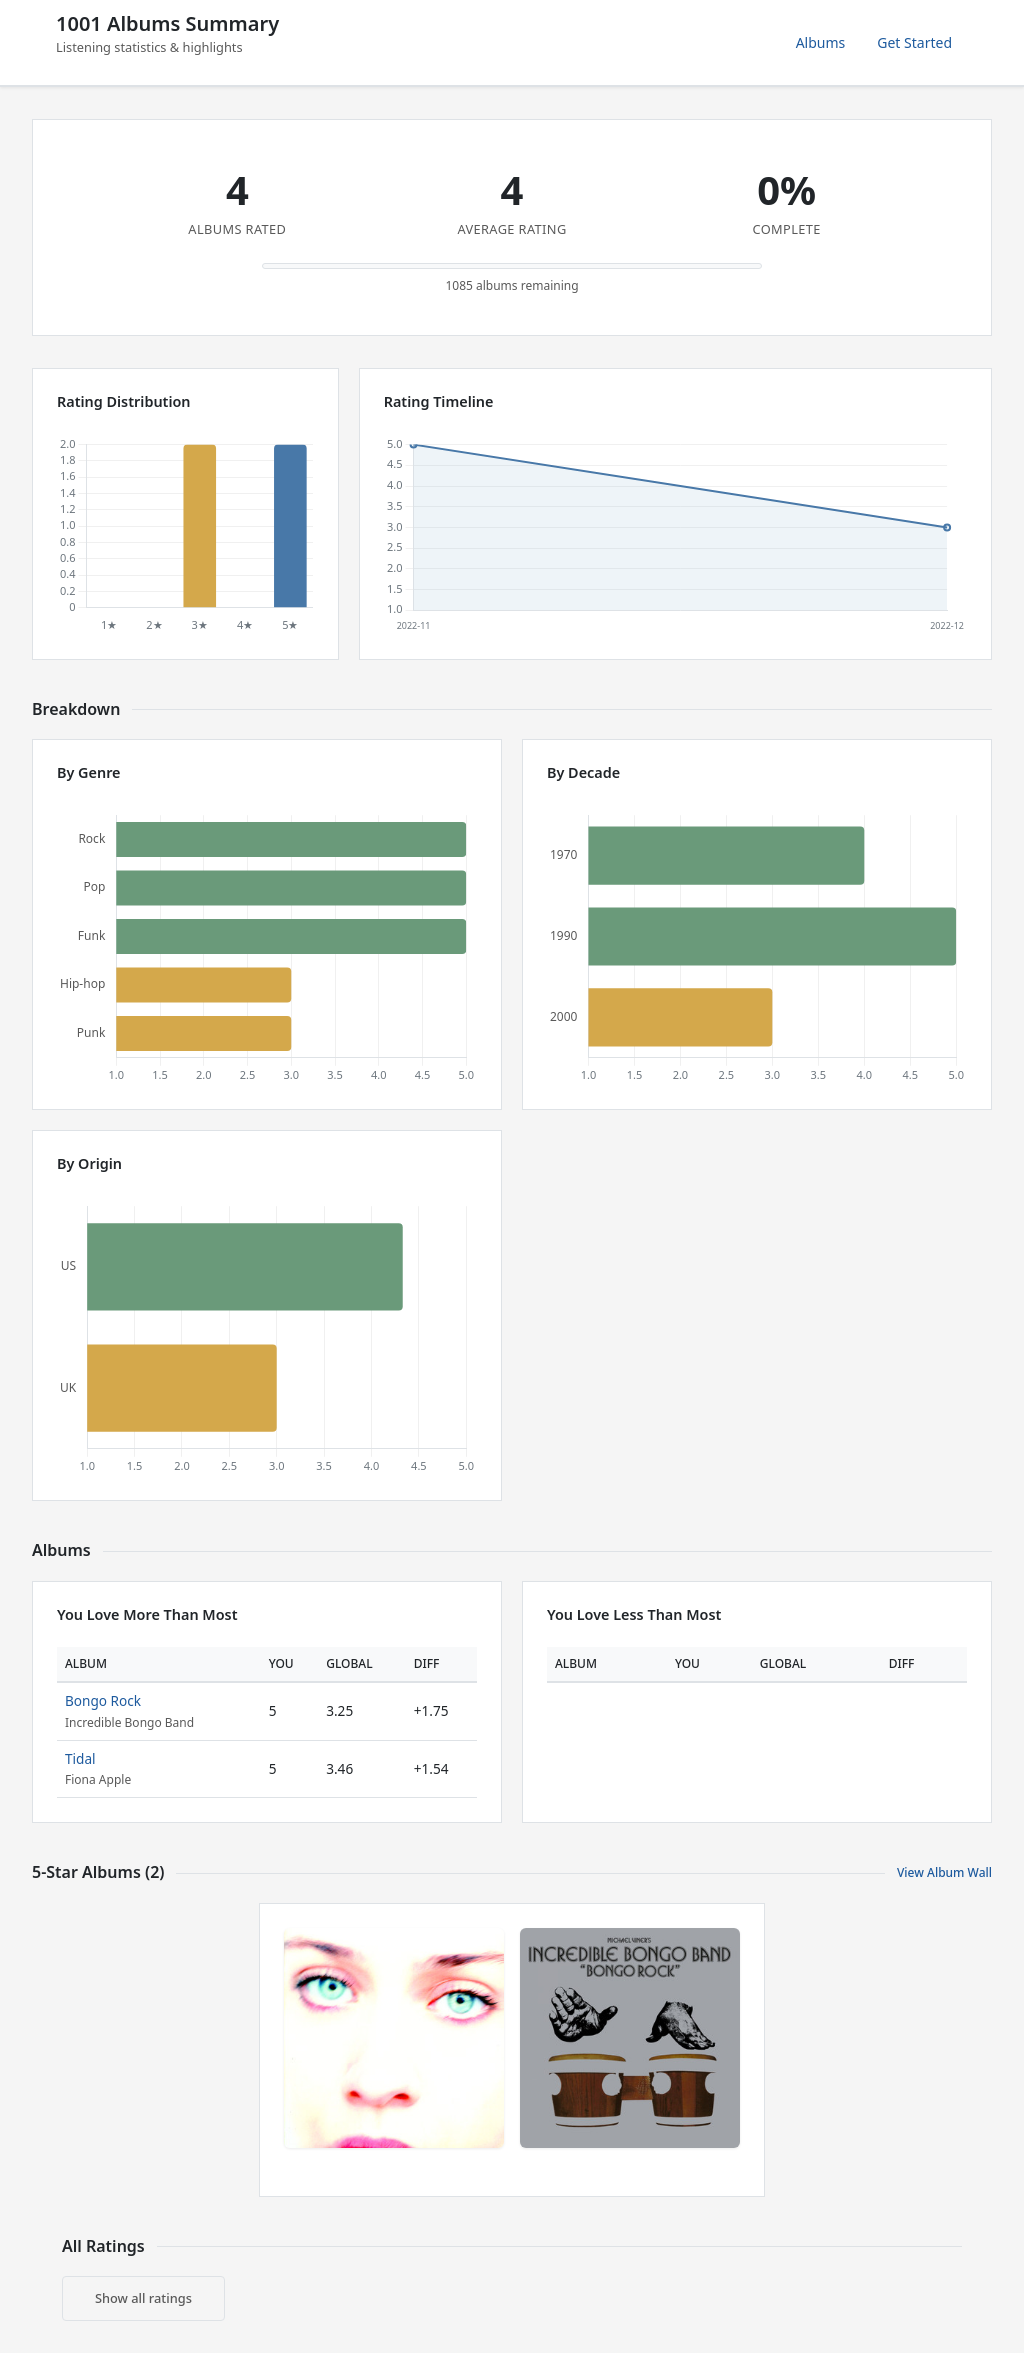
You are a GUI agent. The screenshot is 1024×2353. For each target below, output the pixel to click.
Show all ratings (143, 2298)
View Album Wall (944, 1872)
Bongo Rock (103, 1700)
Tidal (80, 1758)
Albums (821, 42)
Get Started (914, 42)
